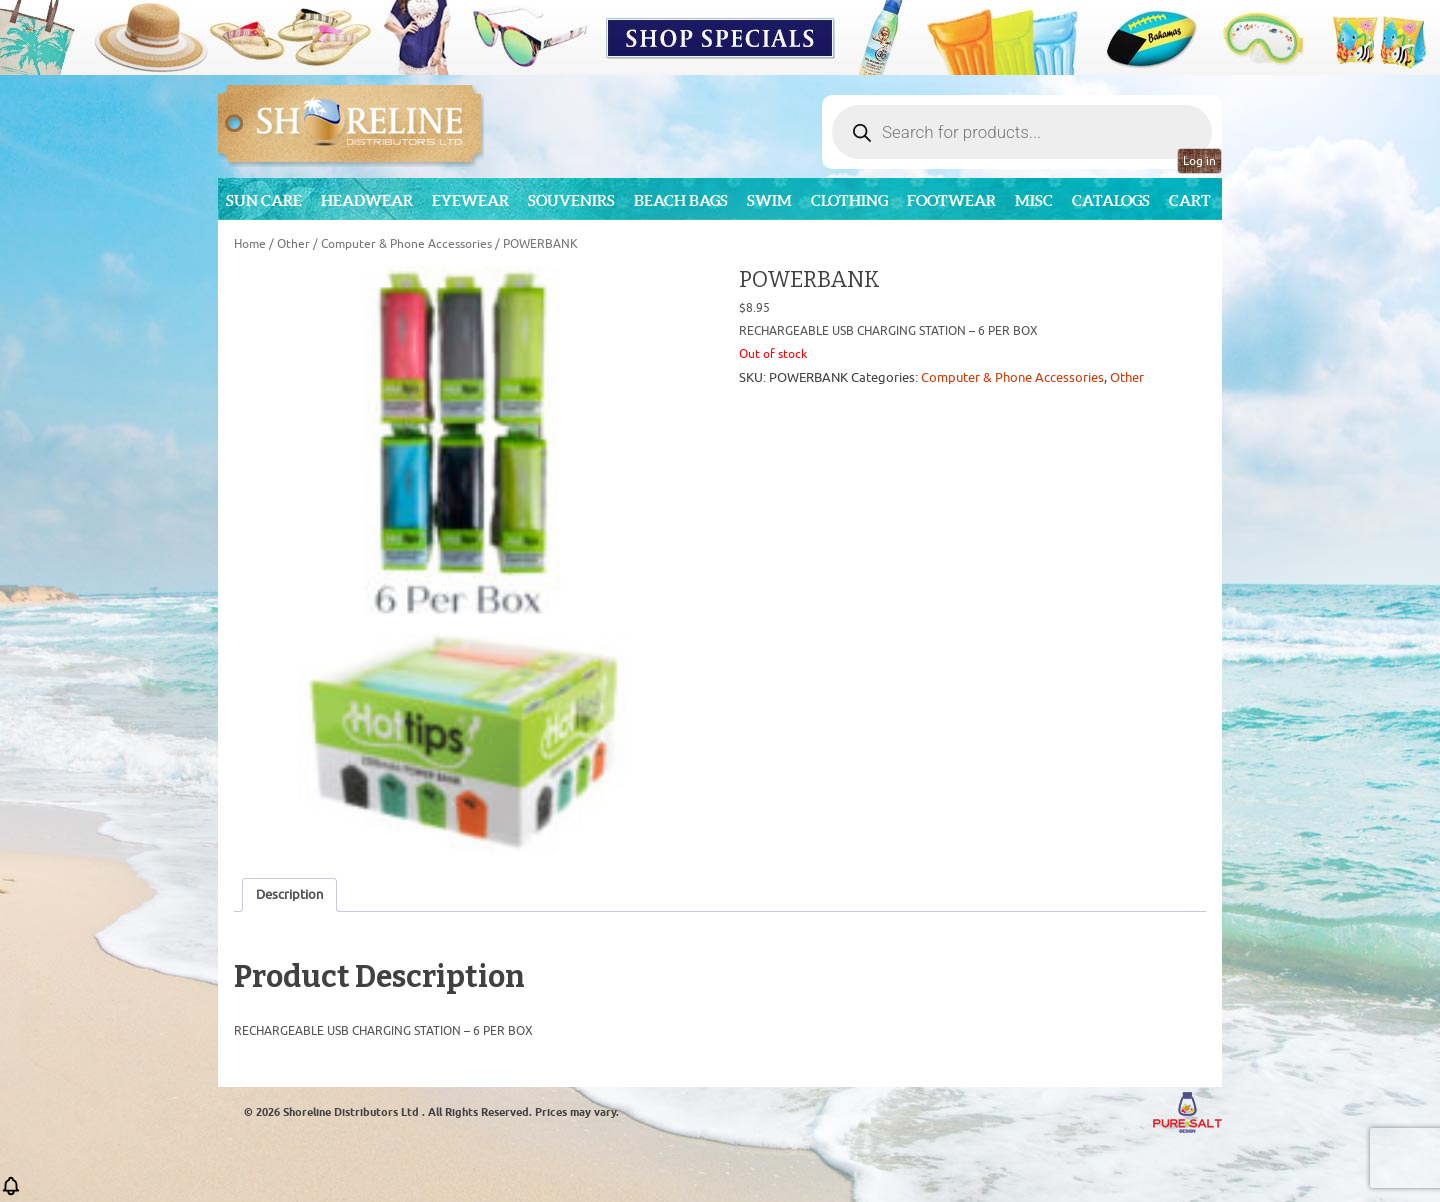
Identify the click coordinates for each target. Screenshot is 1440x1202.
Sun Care (264, 200)
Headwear (367, 200)
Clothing (849, 200)
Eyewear (470, 200)
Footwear (951, 200)
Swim (769, 200)
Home (250, 244)
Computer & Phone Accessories (406, 244)
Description (289, 894)
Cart (1190, 200)
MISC (1034, 200)
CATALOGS (1111, 200)
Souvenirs (571, 200)
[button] (11, 1192)
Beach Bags (681, 200)
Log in (1199, 161)
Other (293, 244)
